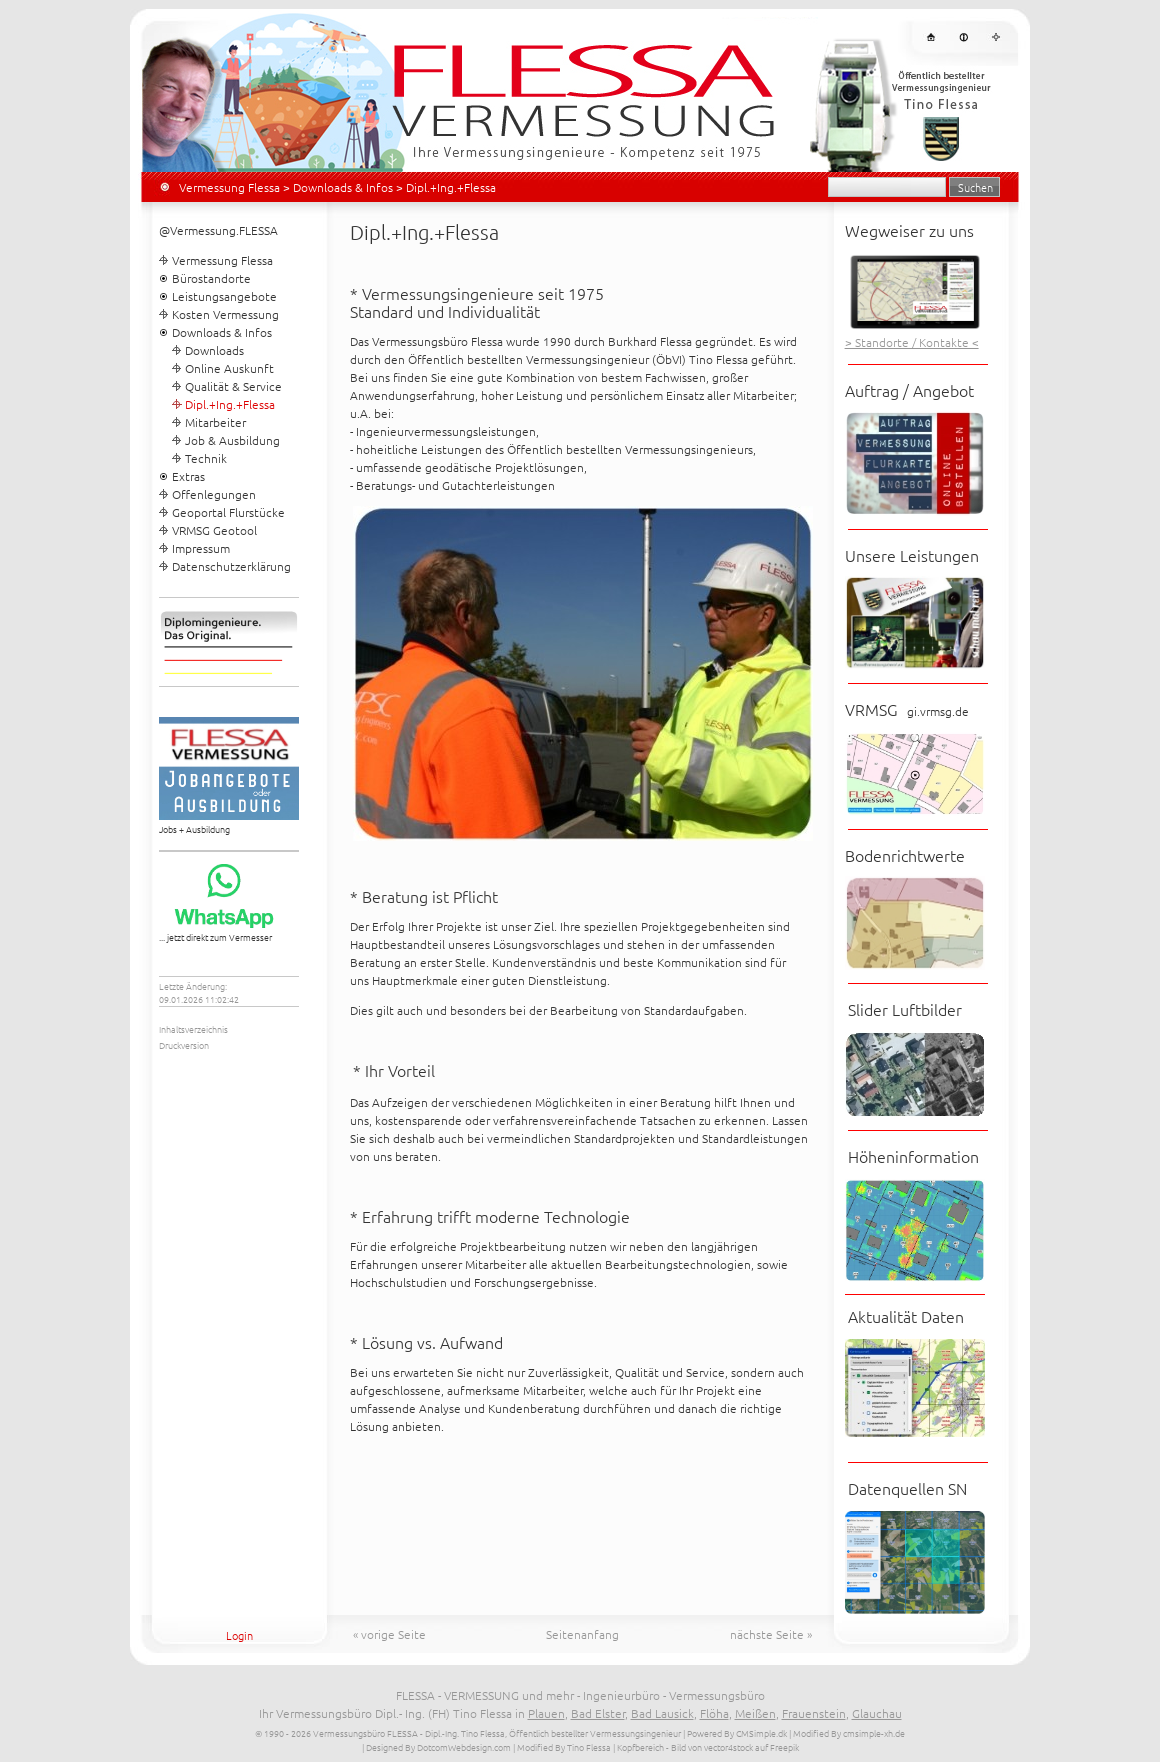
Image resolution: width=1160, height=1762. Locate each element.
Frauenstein (814, 1713)
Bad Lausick (662, 1713)
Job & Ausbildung (232, 440)
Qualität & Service (233, 386)
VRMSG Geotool (214, 530)
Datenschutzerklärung (231, 566)
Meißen (755, 1713)
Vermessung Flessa (229, 187)
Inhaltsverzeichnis (193, 1028)
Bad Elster (598, 1713)
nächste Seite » (771, 1634)
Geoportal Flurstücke (228, 512)
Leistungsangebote (224, 296)
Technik (206, 458)
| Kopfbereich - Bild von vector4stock (683, 1746)
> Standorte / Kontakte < (912, 342)
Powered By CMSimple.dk (737, 1732)
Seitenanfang (582, 1634)
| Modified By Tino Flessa (562, 1746)
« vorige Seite (389, 1634)
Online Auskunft (229, 368)
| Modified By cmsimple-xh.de (847, 1732)
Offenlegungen (214, 494)
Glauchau (877, 1713)
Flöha (714, 1713)
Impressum (201, 548)
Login (239, 1635)
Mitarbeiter (215, 422)
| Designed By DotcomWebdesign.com (436, 1746)
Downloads (214, 350)
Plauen (546, 1713)
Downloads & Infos (343, 187)
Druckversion (184, 1044)
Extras (188, 476)
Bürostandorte (211, 278)
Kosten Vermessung (225, 314)
